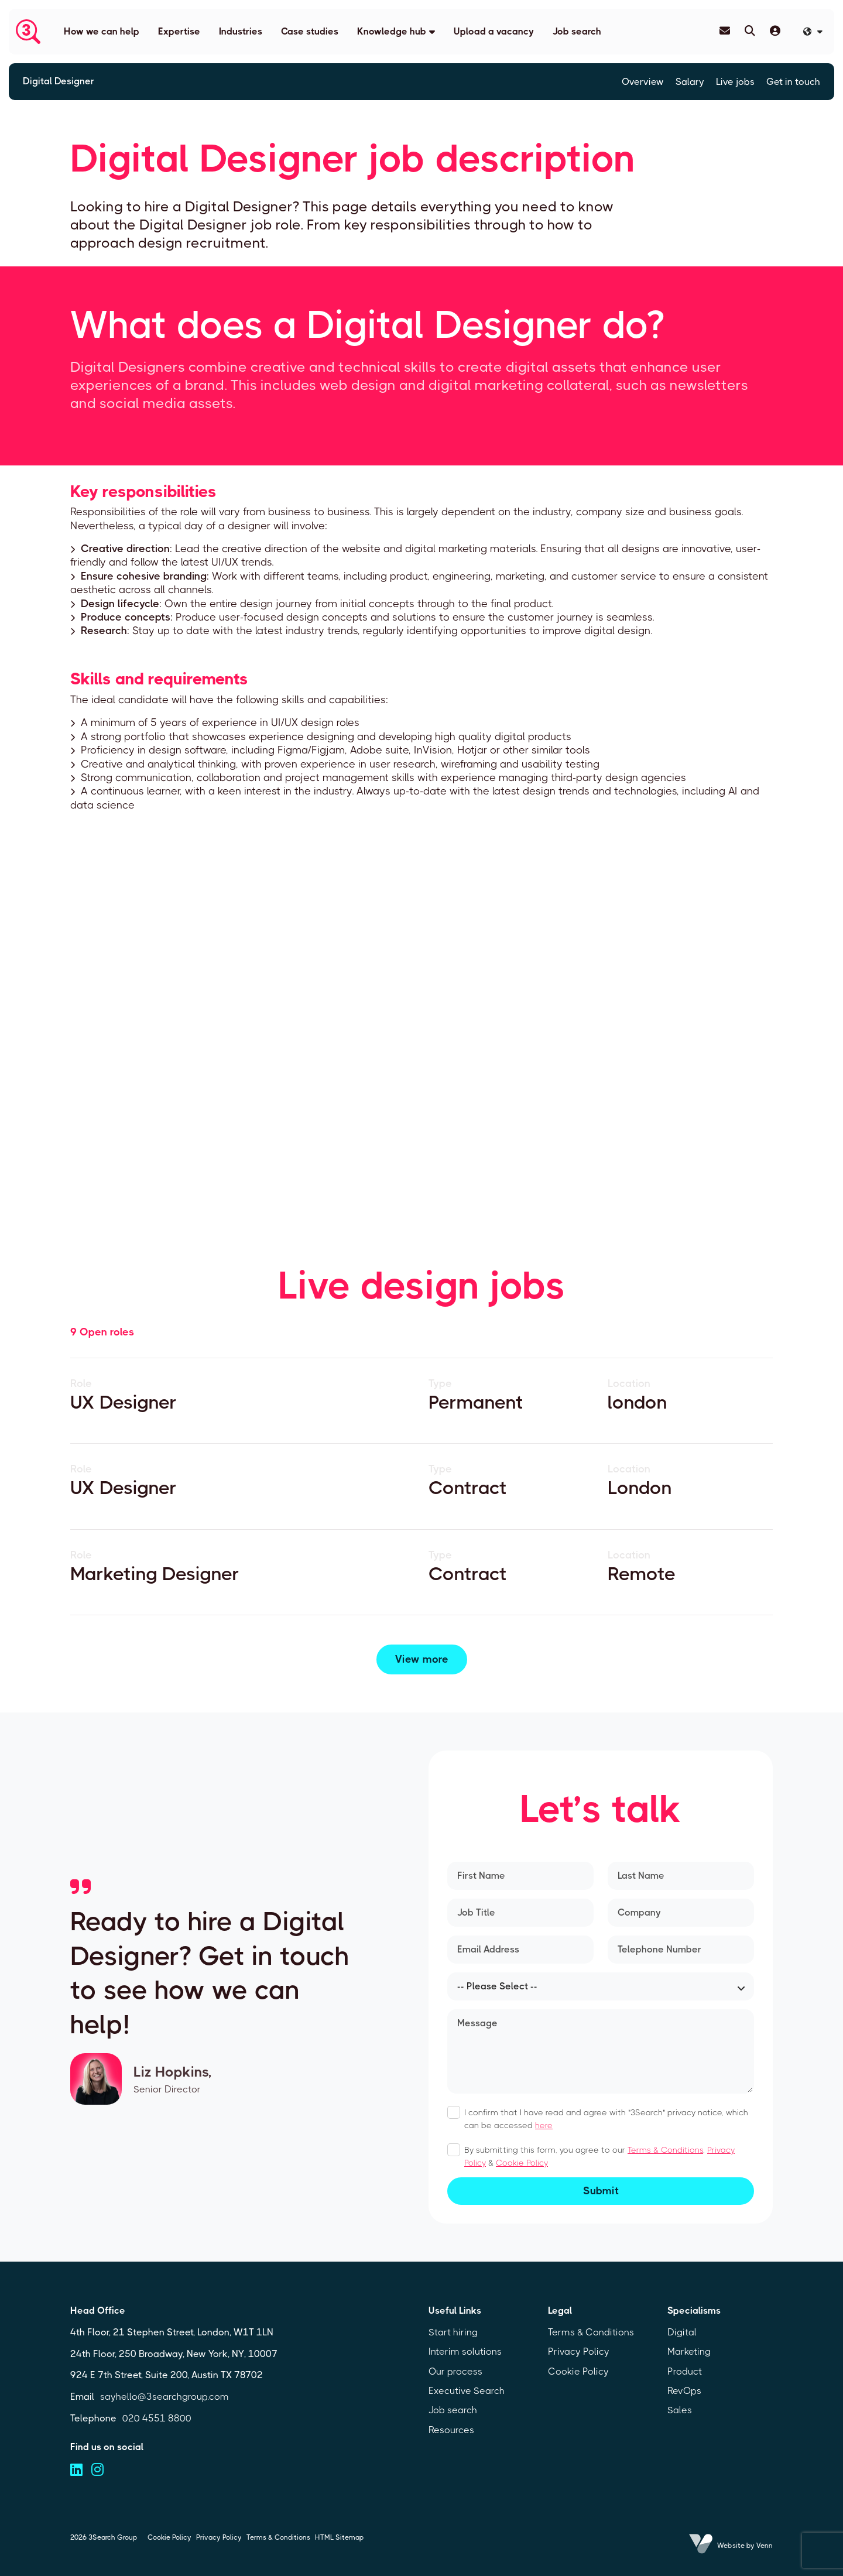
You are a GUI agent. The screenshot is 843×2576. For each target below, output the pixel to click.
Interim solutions (465, 2351)
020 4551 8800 (156, 2418)
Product (684, 2371)
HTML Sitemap (339, 2537)
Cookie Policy (522, 2162)
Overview (643, 81)
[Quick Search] (750, 31)
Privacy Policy (578, 2351)
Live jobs (735, 81)
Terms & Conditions (665, 2149)
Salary (690, 81)
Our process (455, 2371)
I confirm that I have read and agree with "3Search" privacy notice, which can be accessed (606, 2119)
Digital (682, 2332)
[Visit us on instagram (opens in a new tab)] (97, 2470)
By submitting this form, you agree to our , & (599, 2156)
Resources (451, 2429)
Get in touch (793, 81)
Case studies (309, 31)
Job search (577, 31)
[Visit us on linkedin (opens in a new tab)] (76, 2470)
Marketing (689, 2351)
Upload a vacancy (494, 31)
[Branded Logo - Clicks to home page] (28, 31)
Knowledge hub (391, 31)
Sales (679, 2410)
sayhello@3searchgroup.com (164, 2396)
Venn (764, 2545)
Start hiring (453, 2332)
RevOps (684, 2390)
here (544, 2125)
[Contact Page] (724, 31)
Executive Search (467, 2390)
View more (421, 1659)
